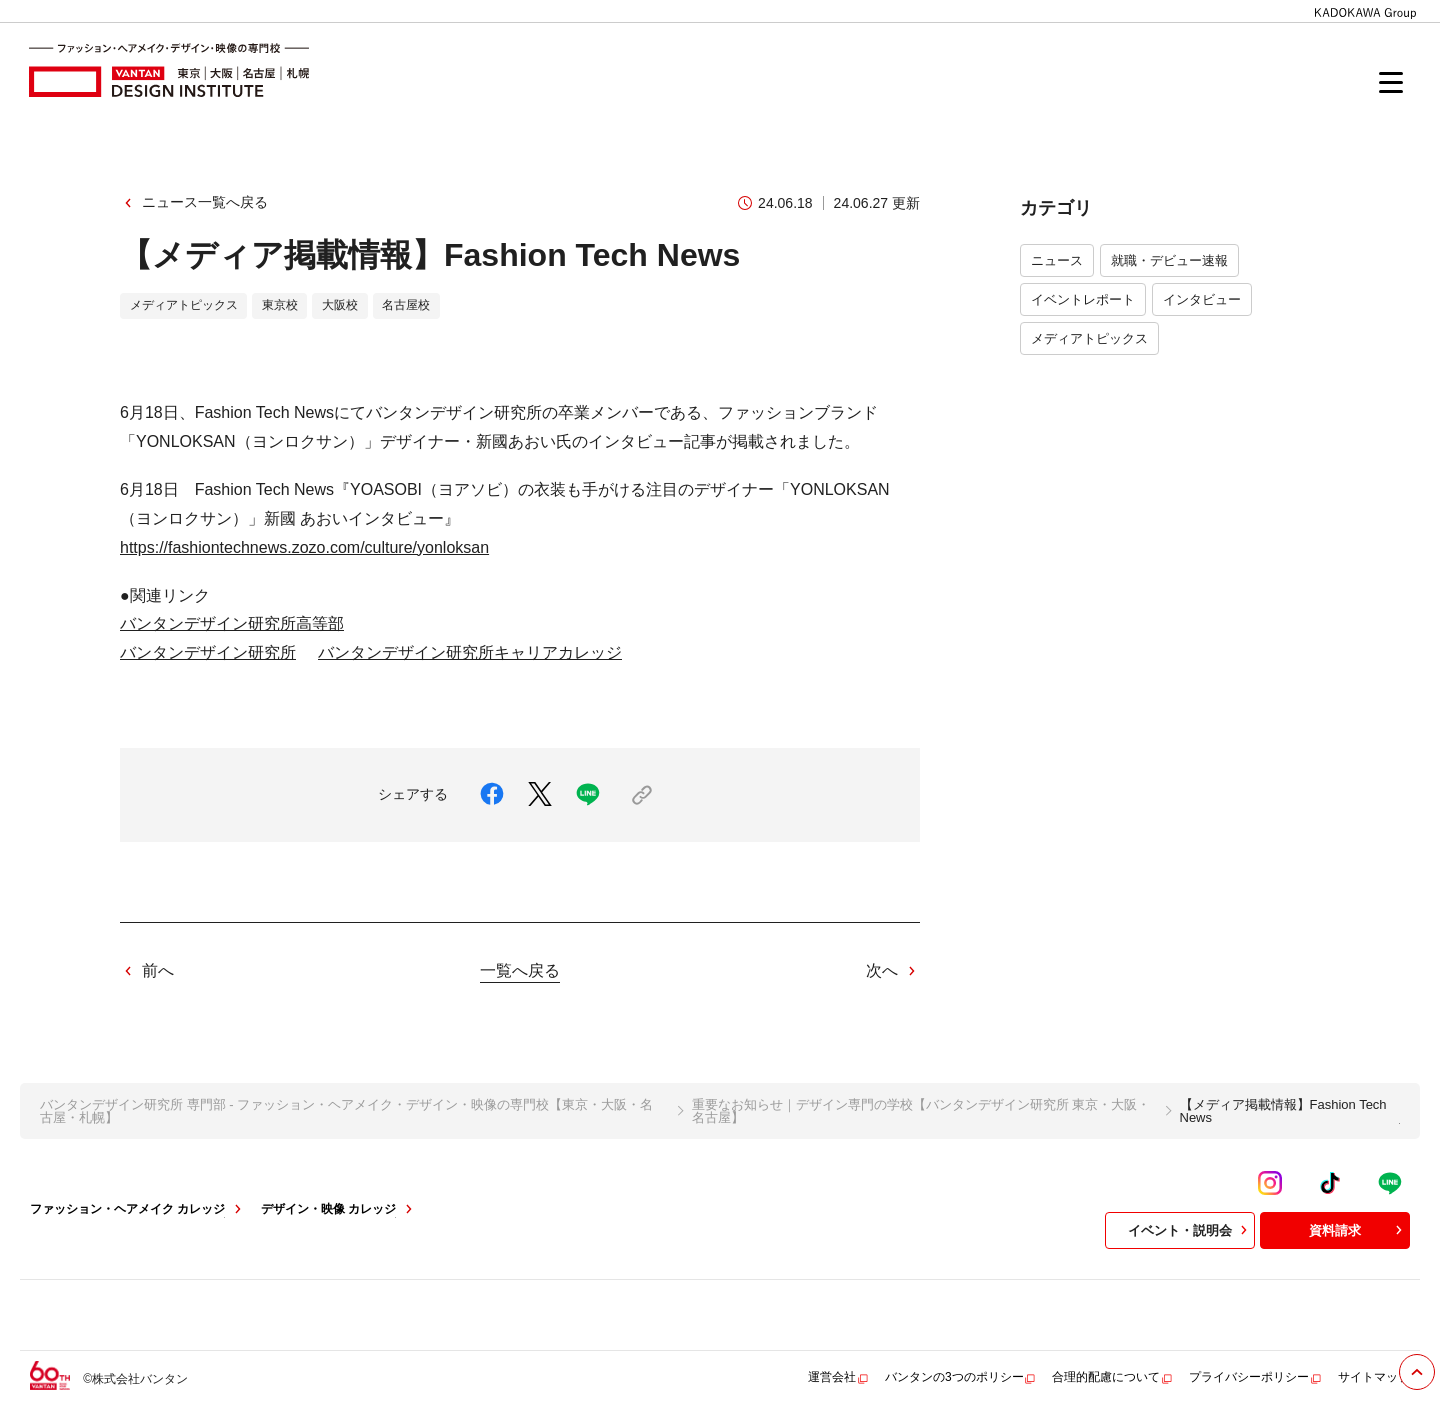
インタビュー (1202, 299)
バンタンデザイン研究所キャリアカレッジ (470, 652)
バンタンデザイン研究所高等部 (232, 623)
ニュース (1057, 260)
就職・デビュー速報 (1169, 260)
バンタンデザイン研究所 (208, 652)
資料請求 (1358, 1230)
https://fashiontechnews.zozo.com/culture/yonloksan (304, 547)
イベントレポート (1083, 299)
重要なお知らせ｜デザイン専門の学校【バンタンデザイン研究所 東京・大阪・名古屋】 (921, 1111)
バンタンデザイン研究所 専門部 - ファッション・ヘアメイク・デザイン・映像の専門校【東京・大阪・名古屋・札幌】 (346, 1111)
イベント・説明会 (1190, 1230)
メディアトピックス (1089, 338)
